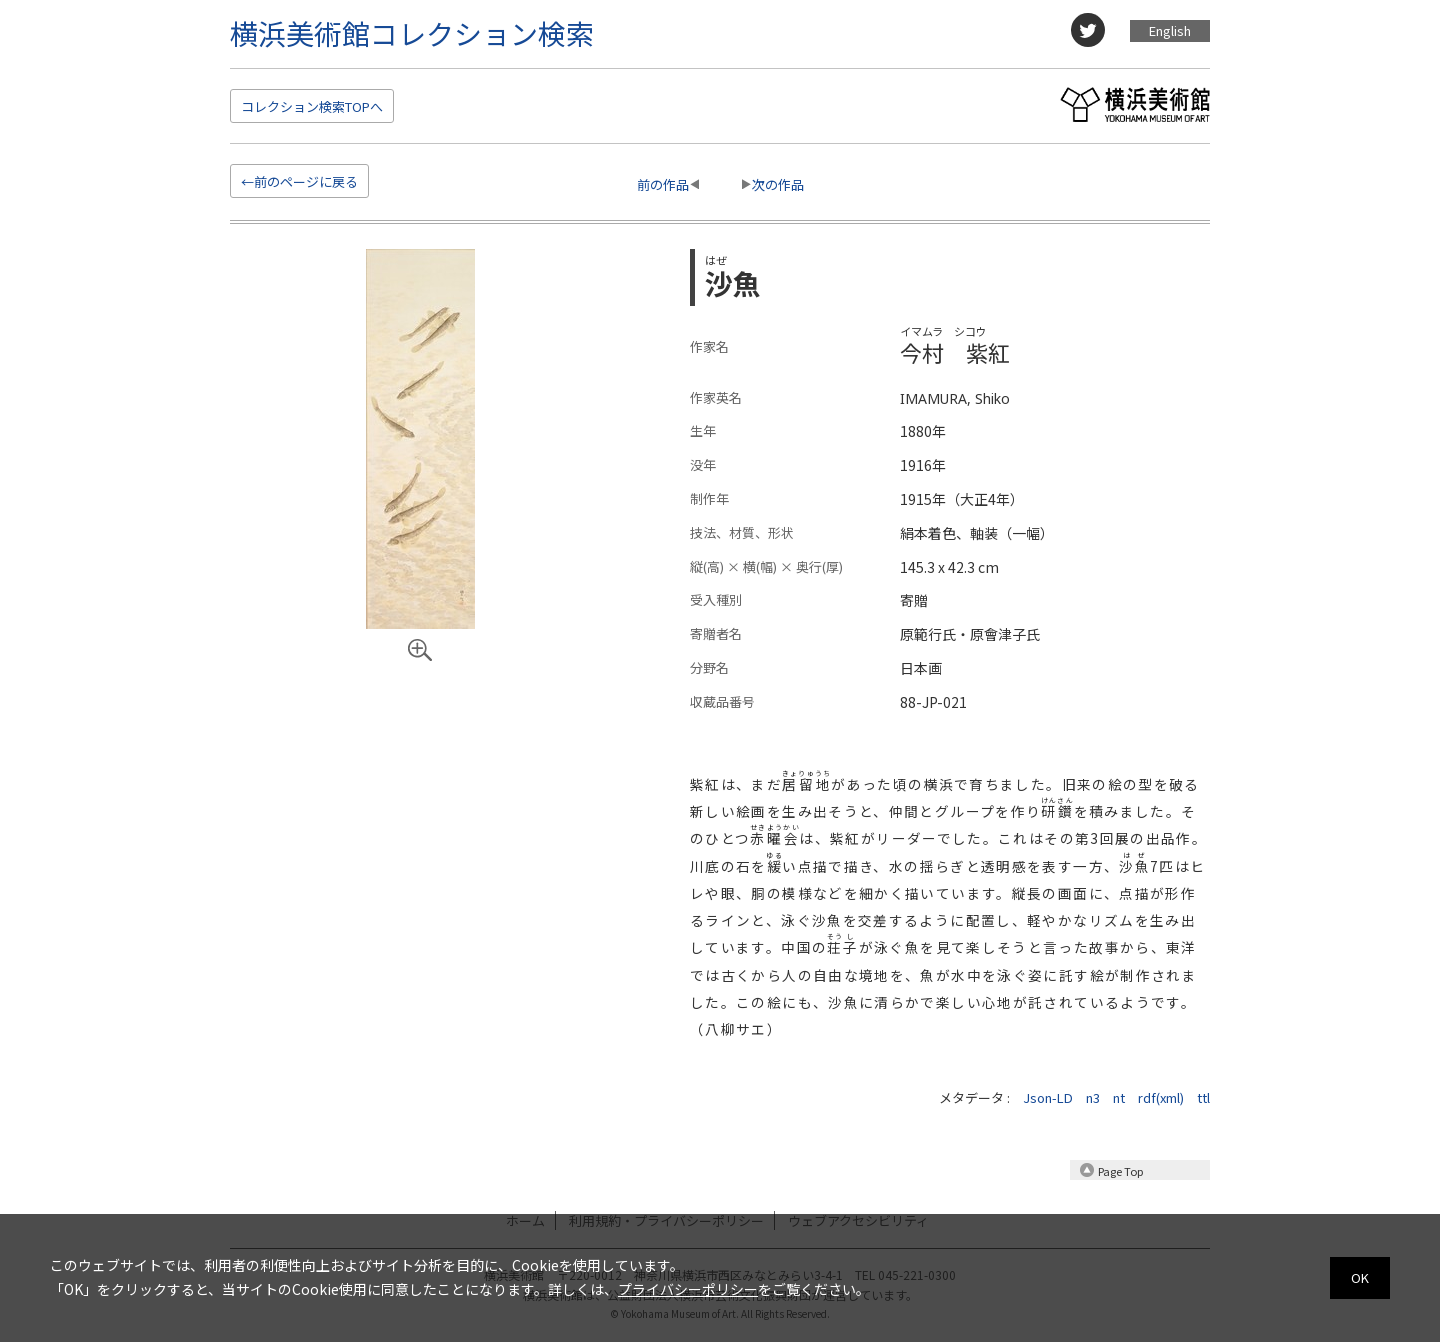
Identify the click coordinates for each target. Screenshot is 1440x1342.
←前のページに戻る (299, 181)
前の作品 (663, 184)
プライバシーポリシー (688, 1289)
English (1170, 30)
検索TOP (312, 106)
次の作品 (778, 184)
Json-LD (1048, 1097)
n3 (1093, 1097)
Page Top (1120, 1171)
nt (1119, 1097)
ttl (1203, 1097)
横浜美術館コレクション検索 (412, 33)
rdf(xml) (1161, 1097)
